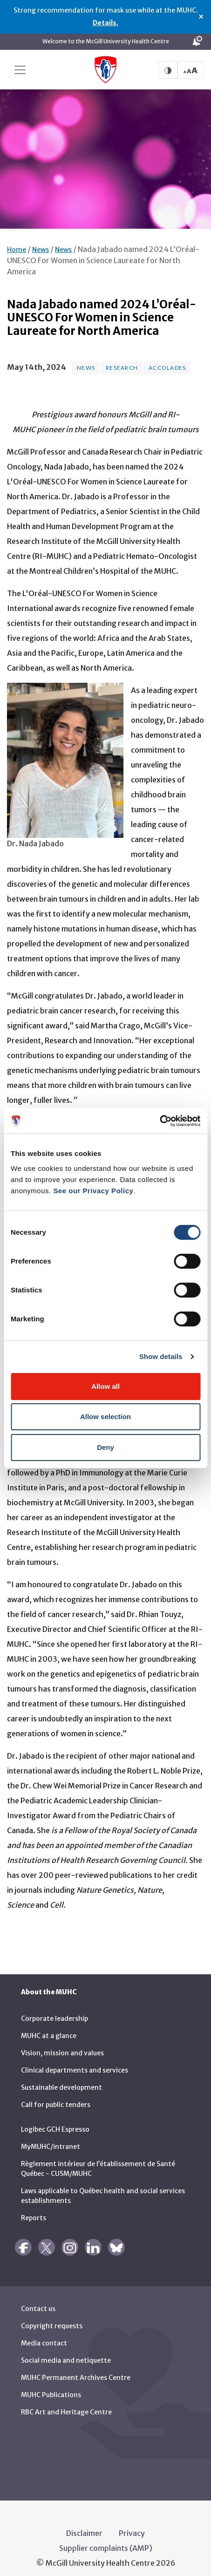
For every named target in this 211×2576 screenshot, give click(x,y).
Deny (105, 1447)
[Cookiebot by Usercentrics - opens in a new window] (159, 1121)
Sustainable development (61, 2078)
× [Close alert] (201, 16)
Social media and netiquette (66, 2351)
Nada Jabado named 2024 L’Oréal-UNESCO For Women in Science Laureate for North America (103, 251)
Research (122, 358)
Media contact (44, 2334)
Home (16, 241)
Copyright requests (51, 2317)
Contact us (38, 2300)
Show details (161, 1356)
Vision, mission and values (62, 2044)
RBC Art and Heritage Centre (66, 2403)
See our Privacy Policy (93, 1191)
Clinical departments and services (74, 2061)
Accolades (167, 358)
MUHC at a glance (48, 2027)
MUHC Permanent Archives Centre (75, 2369)
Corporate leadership (54, 2009)
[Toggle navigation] (20, 70)
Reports (33, 2209)
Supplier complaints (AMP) (105, 2539)
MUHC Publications (51, 2386)
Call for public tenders (55, 2096)
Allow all (105, 1386)
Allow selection (105, 1417)
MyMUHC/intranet (50, 2138)
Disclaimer (84, 2524)
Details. (105, 23)
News (40, 241)
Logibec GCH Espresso (55, 2120)
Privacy (132, 2524)
